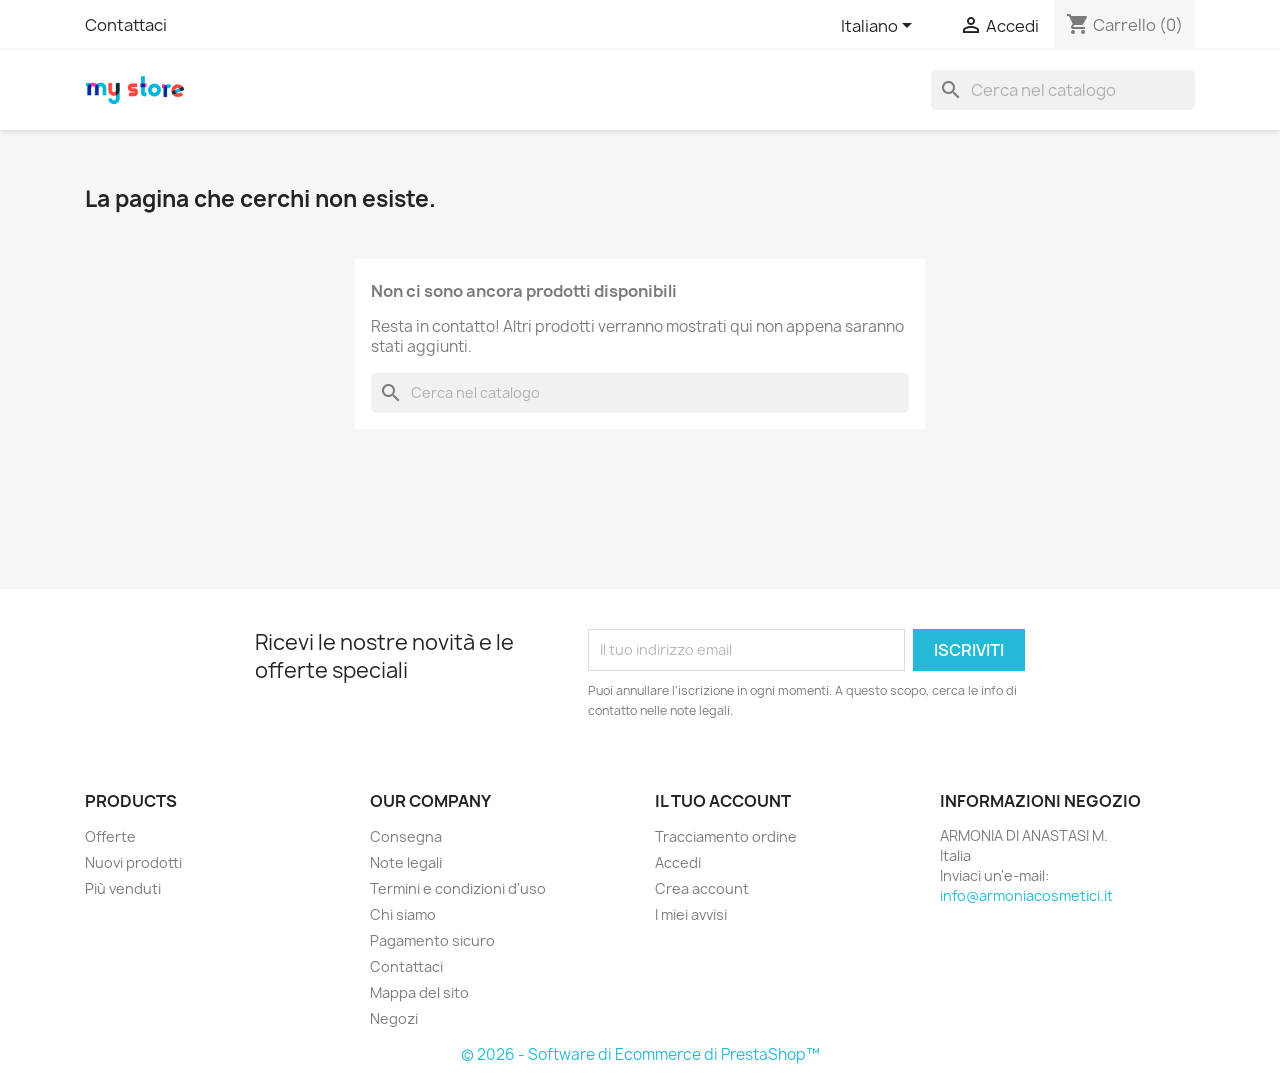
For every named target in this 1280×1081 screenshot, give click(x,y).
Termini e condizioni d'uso (458, 888)
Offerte (110, 836)
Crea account (702, 888)
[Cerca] (1063, 90)
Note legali (406, 862)
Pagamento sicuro (432, 940)
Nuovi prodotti (133, 862)
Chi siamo (403, 914)
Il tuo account (723, 801)
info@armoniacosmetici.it (1026, 895)
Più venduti (123, 888)
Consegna (406, 836)
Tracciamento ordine (726, 836)
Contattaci (126, 25)
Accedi (678, 862)
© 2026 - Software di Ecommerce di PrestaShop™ (640, 1054)
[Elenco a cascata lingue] (880, 27)
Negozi (394, 1018)
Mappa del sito (419, 992)
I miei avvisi (691, 914)
